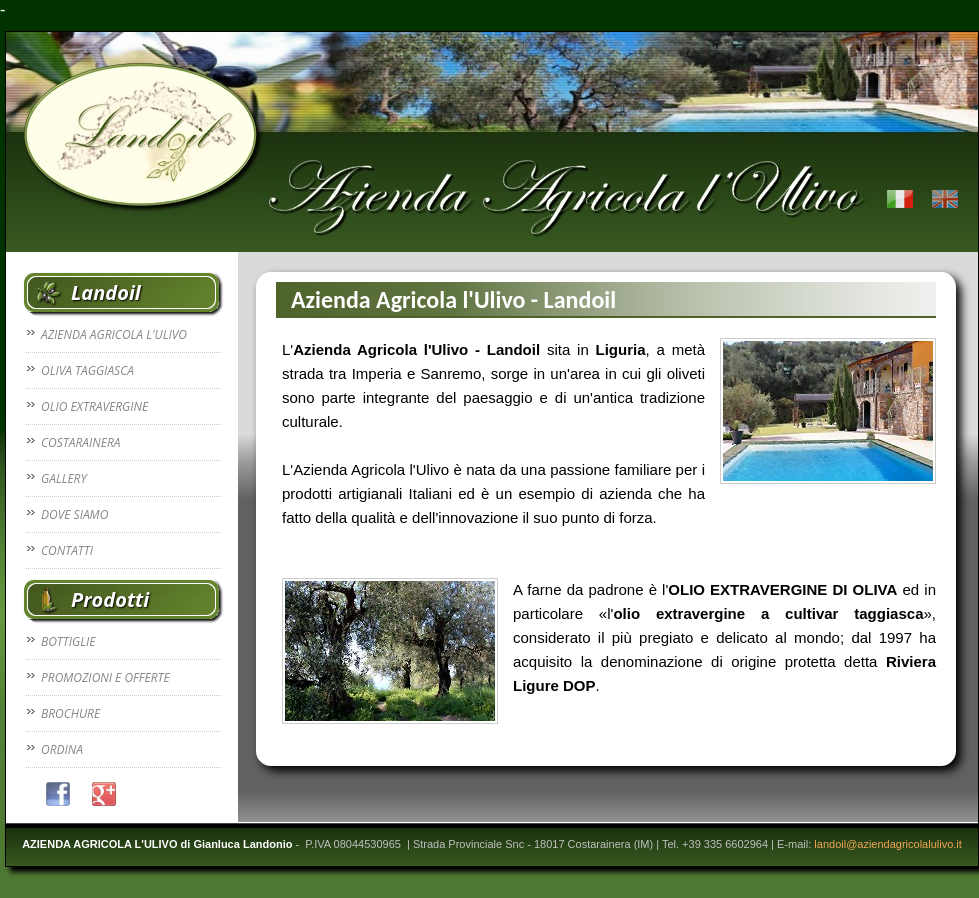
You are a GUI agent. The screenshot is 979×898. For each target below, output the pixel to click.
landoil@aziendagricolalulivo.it (888, 844)
